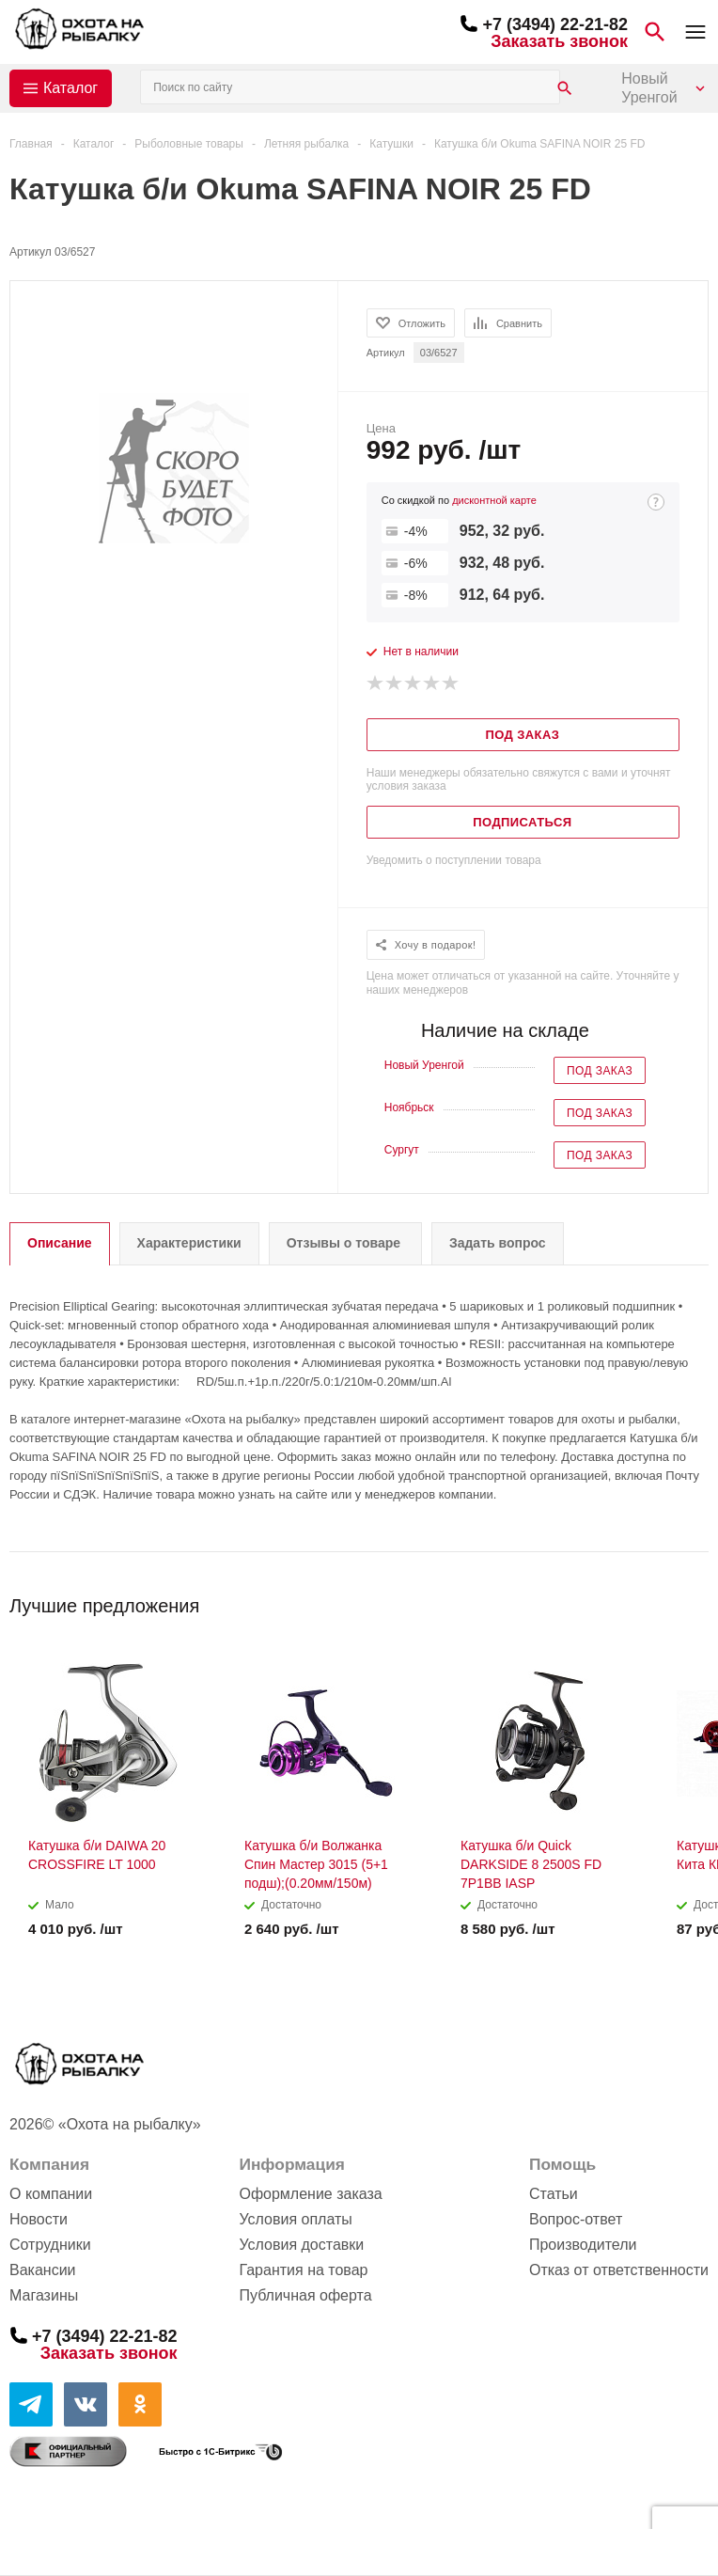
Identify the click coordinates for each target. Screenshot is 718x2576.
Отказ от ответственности (619, 2270)
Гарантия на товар (303, 2270)
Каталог (70, 88)
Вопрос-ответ (575, 2219)
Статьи (553, 2194)
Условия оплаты (295, 2219)
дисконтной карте (494, 500)
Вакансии (42, 2270)
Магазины (43, 2295)
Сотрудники (50, 2245)
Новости (38, 2219)
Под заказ (599, 1070)
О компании (50, 2194)
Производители (583, 2245)
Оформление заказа (310, 2194)
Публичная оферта (305, 2295)
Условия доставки (301, 2245)
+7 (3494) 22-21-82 (555, 24)
